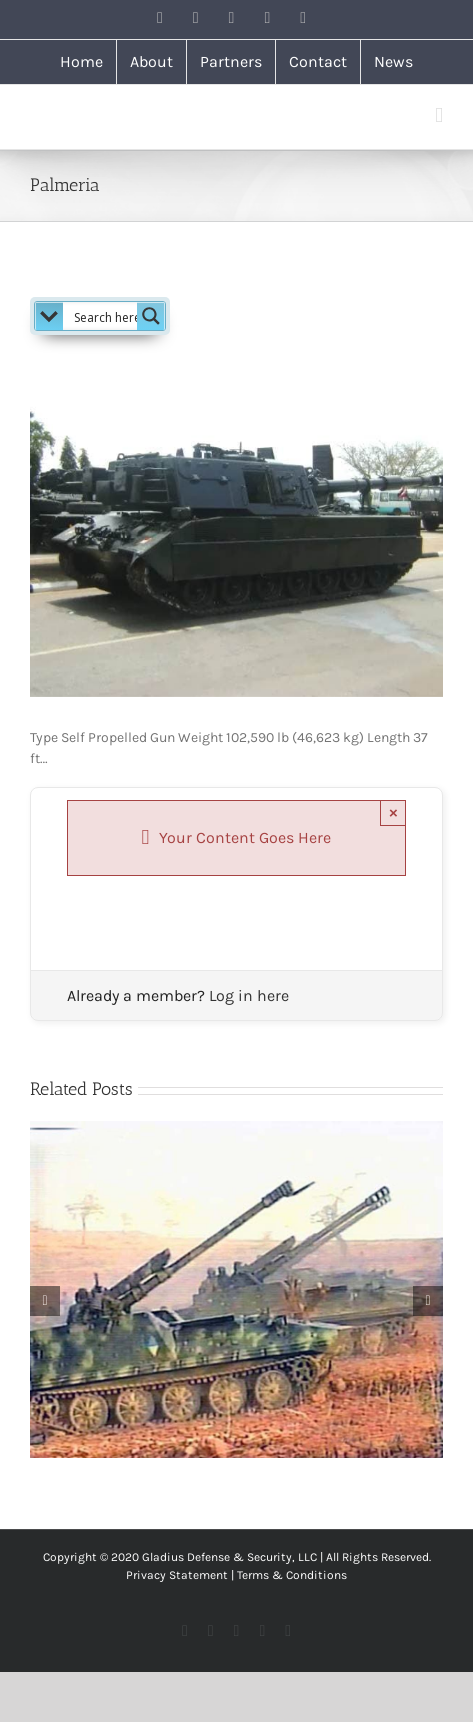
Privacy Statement (177, 1575)
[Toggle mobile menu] (439, 115)
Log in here (249, 995)
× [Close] (393, 812)
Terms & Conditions (292, 1575)
